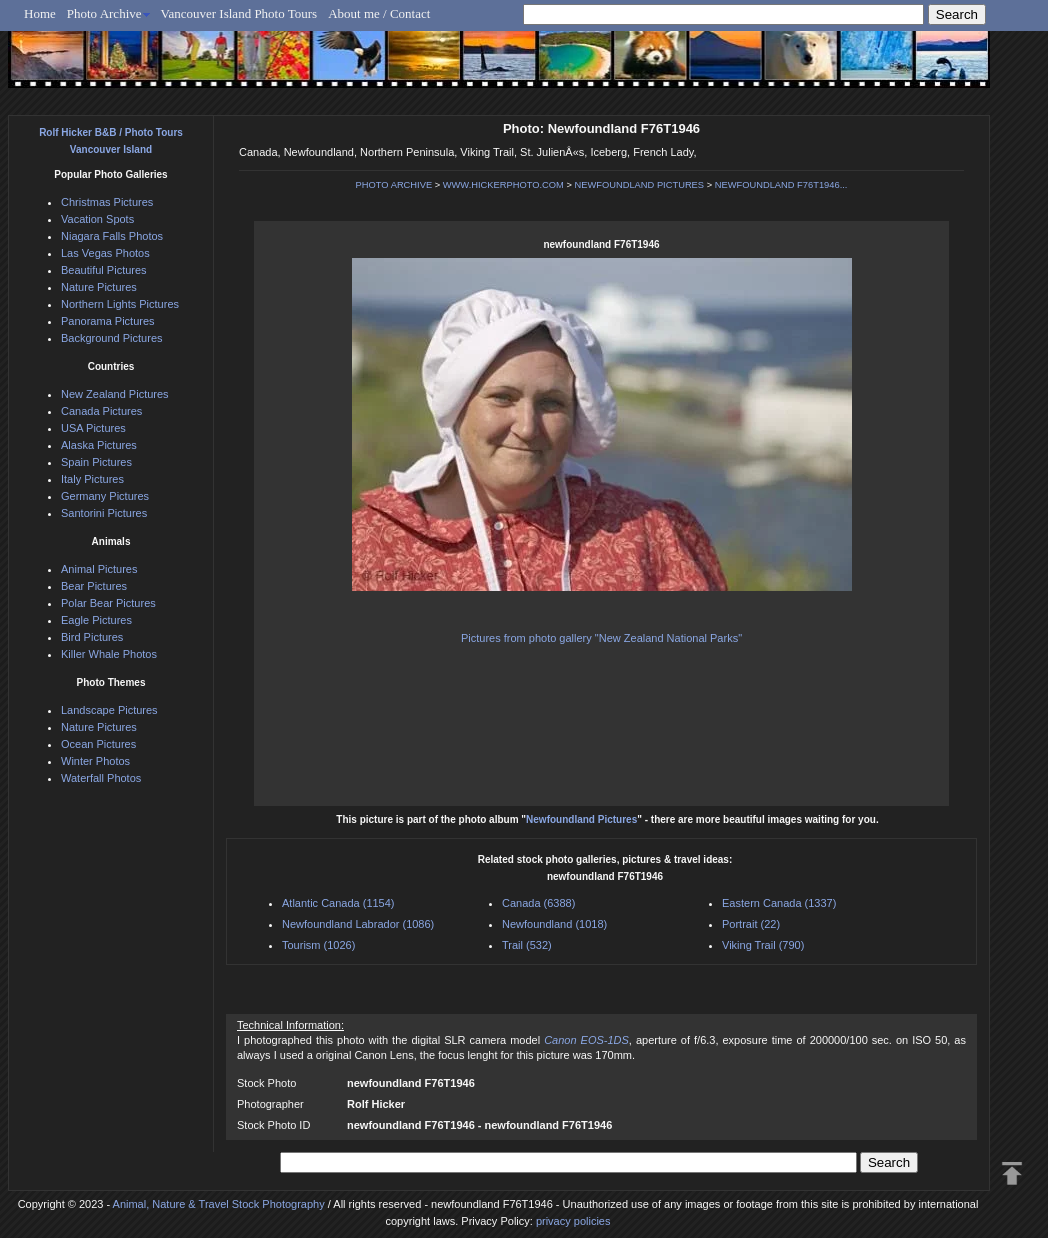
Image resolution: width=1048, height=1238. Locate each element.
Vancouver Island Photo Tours (239, 13)
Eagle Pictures (96, 620)
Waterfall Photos (101, 778)
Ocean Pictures (98, 744)
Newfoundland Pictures (581, 819)
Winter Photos (95, 761)
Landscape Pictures (109, 710)
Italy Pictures (92, 479)
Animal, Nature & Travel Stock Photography (219, 1204)
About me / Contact (379, 13)
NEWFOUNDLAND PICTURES (640, 185)
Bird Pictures (92, 637)
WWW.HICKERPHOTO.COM (503, 185)
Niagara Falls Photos (112, 236)
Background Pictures (112, 338)
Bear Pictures (94, 586)
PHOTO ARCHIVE (394, 185)
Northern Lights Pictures (120, 304)
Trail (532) (527, 945)
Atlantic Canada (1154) (338, 903)
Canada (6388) (538, 903)
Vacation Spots (97, 219)
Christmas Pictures (107, 202)
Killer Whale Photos (109, 654)
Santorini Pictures (104, 513)
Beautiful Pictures (104, 270)
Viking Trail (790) (763, 945)
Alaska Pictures (99, 445)
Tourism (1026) (318, 945)
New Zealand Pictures (115, 394)
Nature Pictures (99, 287)
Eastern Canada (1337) (779, 903)
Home (40, 13)
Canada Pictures (101, 411)
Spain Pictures (96, 462)
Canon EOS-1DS (586, 1040)
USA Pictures (93, 428)
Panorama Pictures (108, 321)
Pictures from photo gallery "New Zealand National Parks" (601, 638)
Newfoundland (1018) (554, 924)
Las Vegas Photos (105, 253)
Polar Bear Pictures (108, 603)
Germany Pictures (105, 496)
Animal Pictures (99, 569)
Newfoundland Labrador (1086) (358, 924)
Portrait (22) (751, 924)
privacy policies (573, 1221)
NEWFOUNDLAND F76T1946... (781, 185)
